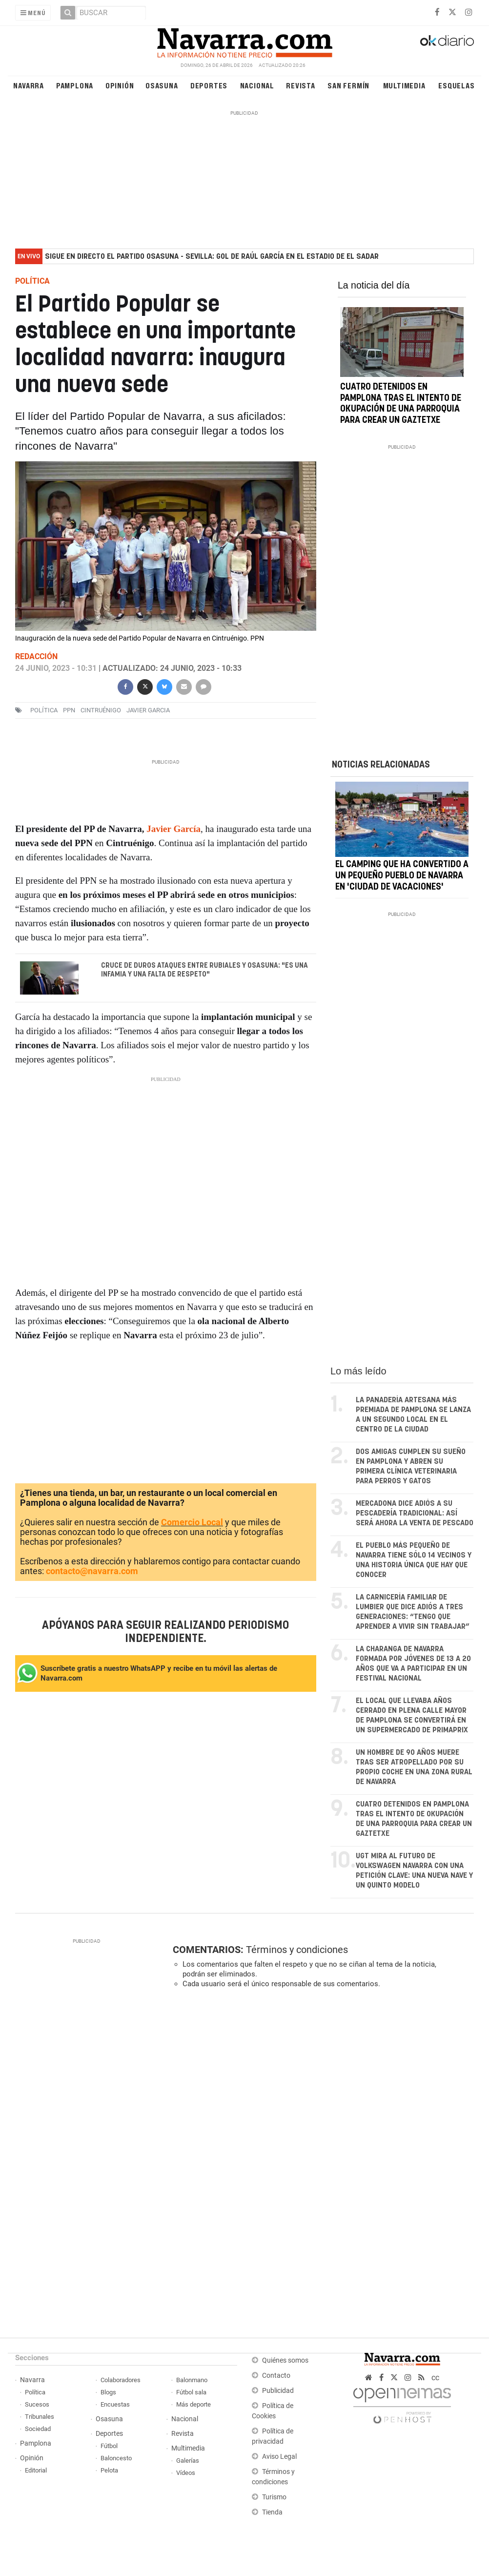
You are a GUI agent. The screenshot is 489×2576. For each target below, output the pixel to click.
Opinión (119, 85)
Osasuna (161, 85)
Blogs (108, 2392)
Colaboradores (121, 2380)
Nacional (257, 85)
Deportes (208, 85)
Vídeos (185, 2472)
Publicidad (278, 2391)
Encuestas (115, 2404)
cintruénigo (101, 710)
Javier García (173, 829)
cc (435, 2377)
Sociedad (38, 2428)
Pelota (109, 2470)
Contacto (276, 2375)
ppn (69, 710)
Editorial (36, 2470)
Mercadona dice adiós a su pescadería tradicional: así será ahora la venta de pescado (414, 1513)
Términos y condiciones (297, 1949)
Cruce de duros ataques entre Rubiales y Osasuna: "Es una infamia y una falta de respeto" (204, 970)
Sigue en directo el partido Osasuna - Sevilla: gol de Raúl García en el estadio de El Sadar (212, 256)
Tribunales (39, 2416)
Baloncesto (116, 2458)
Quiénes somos (285, 2360)
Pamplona (74, 85)
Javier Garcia (148, 710)
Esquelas (456, 85)
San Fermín (348, 85)
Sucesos (37, 2404)
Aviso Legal (279, 2456)
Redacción (36, 656)
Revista (300, 85)
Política (35, 2392)
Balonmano (191, 2380)
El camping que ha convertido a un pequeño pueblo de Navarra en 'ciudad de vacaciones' (402, 876)
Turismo (274, 2497)
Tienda (272, 2512)
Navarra (28, 85)
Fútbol (109, 2446)
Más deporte (193, 2404)
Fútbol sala (191, 2392)
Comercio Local (192, 1522)
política (44, 710)
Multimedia (404, 85)
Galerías (187, 2460)
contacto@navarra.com (92, 1571)
